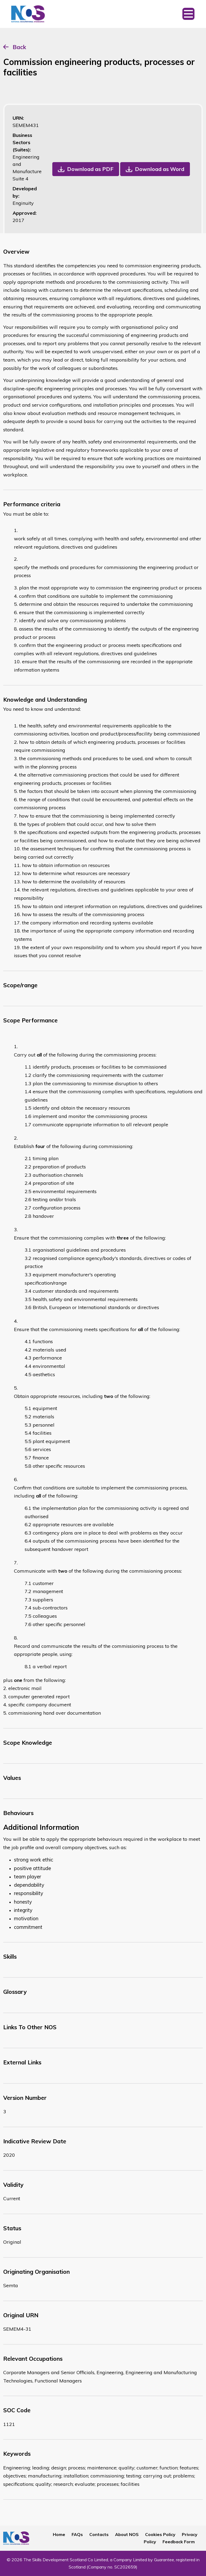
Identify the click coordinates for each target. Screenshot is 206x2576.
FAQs (77, 2534)
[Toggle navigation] (188, 14)
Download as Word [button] (159, 169)
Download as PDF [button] (90, 169)
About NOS (127, 2534)
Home (59, 2534)
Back (19, 46)
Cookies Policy (160, 2534)
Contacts (99, 2534)
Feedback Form (179, 2541)
